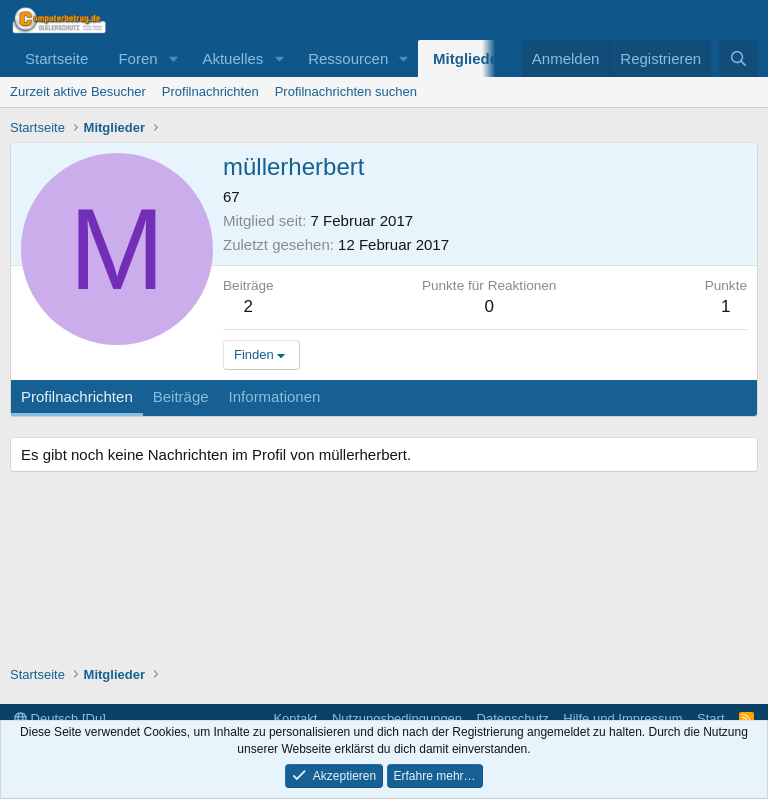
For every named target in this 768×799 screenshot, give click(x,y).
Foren (137, 58)
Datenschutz (513, 718)
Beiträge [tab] (181, 396)
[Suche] (738, 58)
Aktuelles (232, 58)
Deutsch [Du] (60, 718)
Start (710, 718)
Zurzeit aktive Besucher (78, 91)
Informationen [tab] (275, 396)
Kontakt (295, 718)
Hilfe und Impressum (622, 718)
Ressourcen (348, 58)
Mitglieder (468, 58)
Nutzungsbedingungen (397, 718)
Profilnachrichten (210, 91)
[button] (173, 58)
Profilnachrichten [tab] (77, 396)
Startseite (56, 58)
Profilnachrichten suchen (346, 91)
